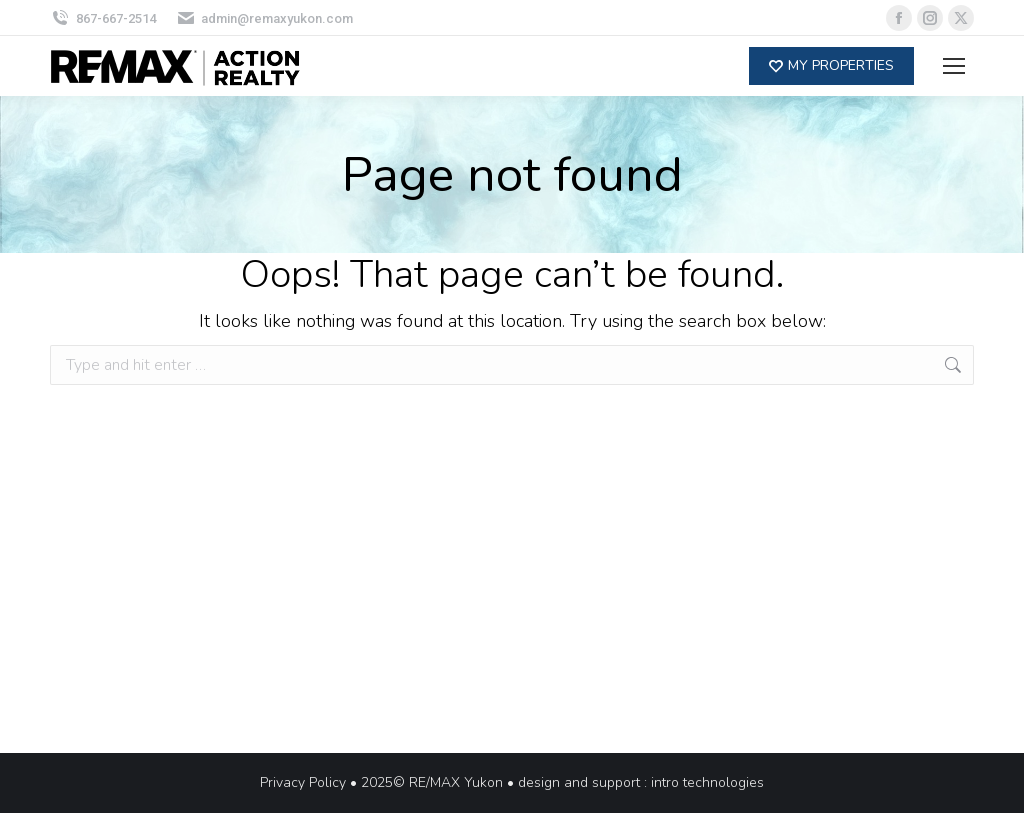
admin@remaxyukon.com (265, 18)
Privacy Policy (303, 782)
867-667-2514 (103, 18)
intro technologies (707, 782)
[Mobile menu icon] (954, 66)
